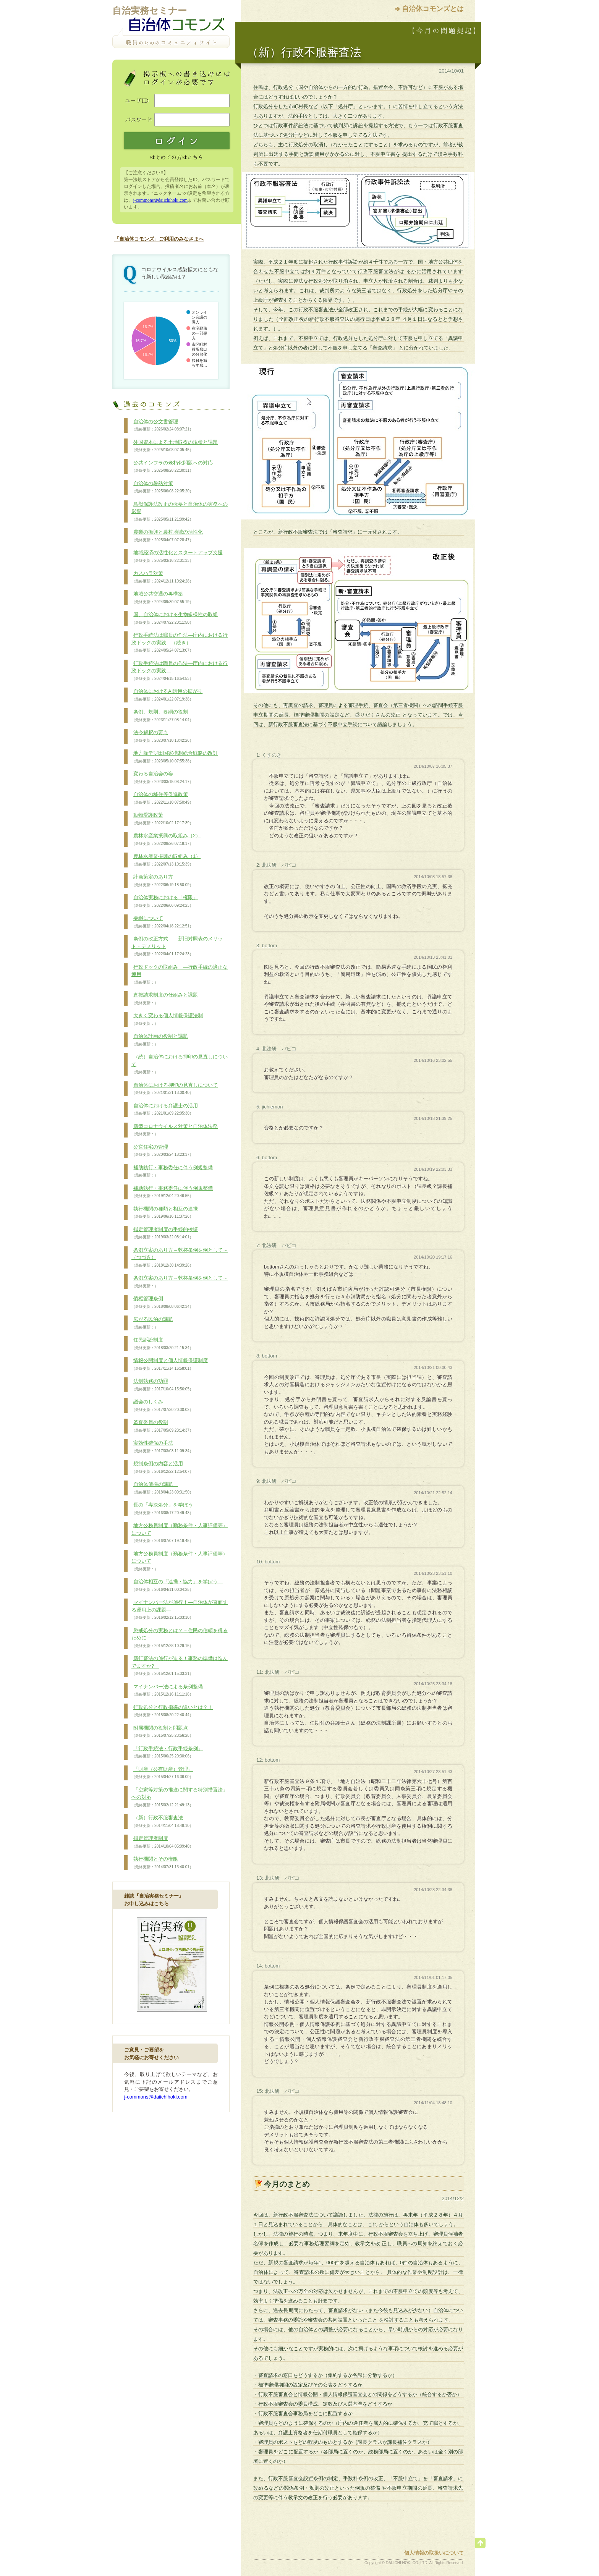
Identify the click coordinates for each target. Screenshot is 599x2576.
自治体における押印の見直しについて (174, 1089)
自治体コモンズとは (433, 9)
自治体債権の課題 (162, 1488)
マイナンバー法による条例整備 (169, 1690)
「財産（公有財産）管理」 (162, 1773)
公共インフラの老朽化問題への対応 (172, 467)
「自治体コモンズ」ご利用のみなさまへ (159, 239)
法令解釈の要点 (162, 736)
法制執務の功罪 (162, 1385)
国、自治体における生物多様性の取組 (174, 618)
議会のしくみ (162, 1406)
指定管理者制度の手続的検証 (164, 1233)
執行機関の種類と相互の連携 (164, 1213)
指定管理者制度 (162, 1842)
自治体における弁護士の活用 (164, 1109)
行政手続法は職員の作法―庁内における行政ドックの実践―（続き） (179, 642)
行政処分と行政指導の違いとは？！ (172, 1711)
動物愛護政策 (162, 819)
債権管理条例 (162, 1302)
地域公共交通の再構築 (162, 598)
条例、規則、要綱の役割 (162, 716)
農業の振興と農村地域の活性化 (167, 536)
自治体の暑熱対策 (162, 487)
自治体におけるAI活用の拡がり (166, 695)
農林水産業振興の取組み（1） (166, 860)
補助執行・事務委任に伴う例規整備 (172, 1171)
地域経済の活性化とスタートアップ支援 (177, 556)
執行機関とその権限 (162, 1863)
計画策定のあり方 (162, 881)
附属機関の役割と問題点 (162, 1732)
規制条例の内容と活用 (162, 1467)
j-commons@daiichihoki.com (160, 200)
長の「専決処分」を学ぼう (164, 1509)
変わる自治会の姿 (162, 778)
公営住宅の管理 (162, 1151)
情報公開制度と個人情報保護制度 (169, 1364)
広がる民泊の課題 (152, 1323)
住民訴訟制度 (162, 1344)
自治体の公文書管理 (162, 425)
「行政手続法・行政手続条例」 (167, 1752)
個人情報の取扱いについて (434, 2553)
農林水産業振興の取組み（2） (166, 839)
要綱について (162, 922)
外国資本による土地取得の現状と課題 (174, 446)
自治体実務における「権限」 (164, 901)
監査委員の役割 (162, 1426)
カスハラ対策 (162, 577)
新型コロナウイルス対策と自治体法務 (174, 1130)
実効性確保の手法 (162, 1447)
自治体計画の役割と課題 (159, 1040)
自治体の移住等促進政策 (162, 798)
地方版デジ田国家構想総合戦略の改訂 (174, 757)
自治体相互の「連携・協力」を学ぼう (177, 1585)
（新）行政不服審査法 (162, 1821)
